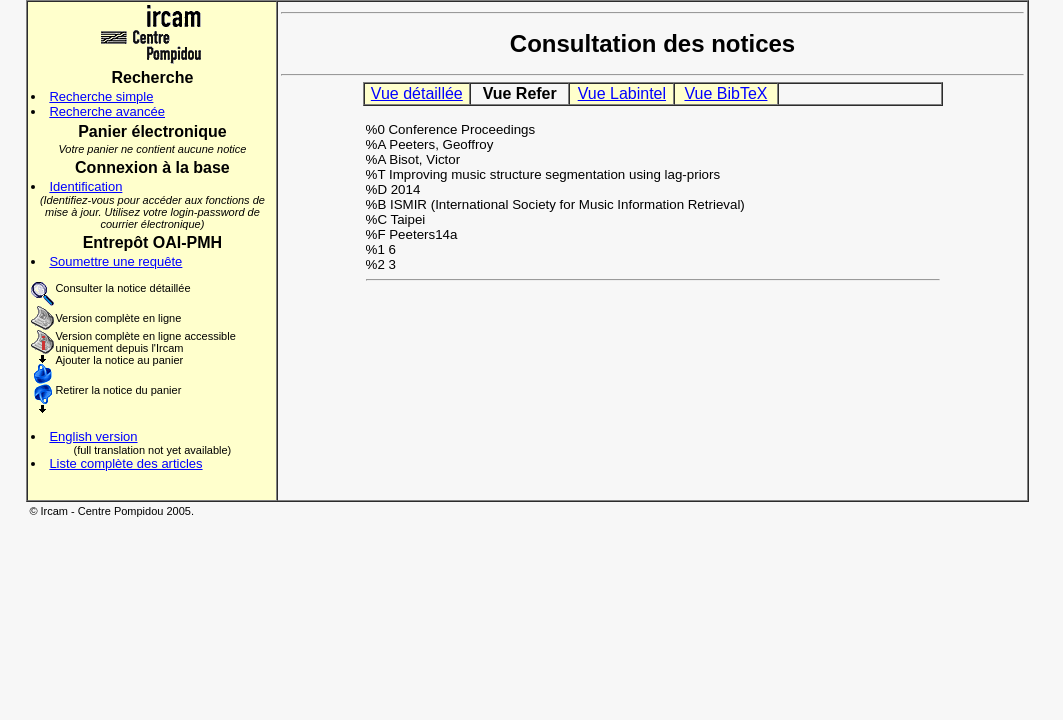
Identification (85, 186)
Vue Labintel (622, 93)
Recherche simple (101, 96)
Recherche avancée (107, 111)
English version (93, 436)
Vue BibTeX (725, 93)
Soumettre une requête (115, 261)
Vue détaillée (417, 93)
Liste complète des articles (125, 463)
